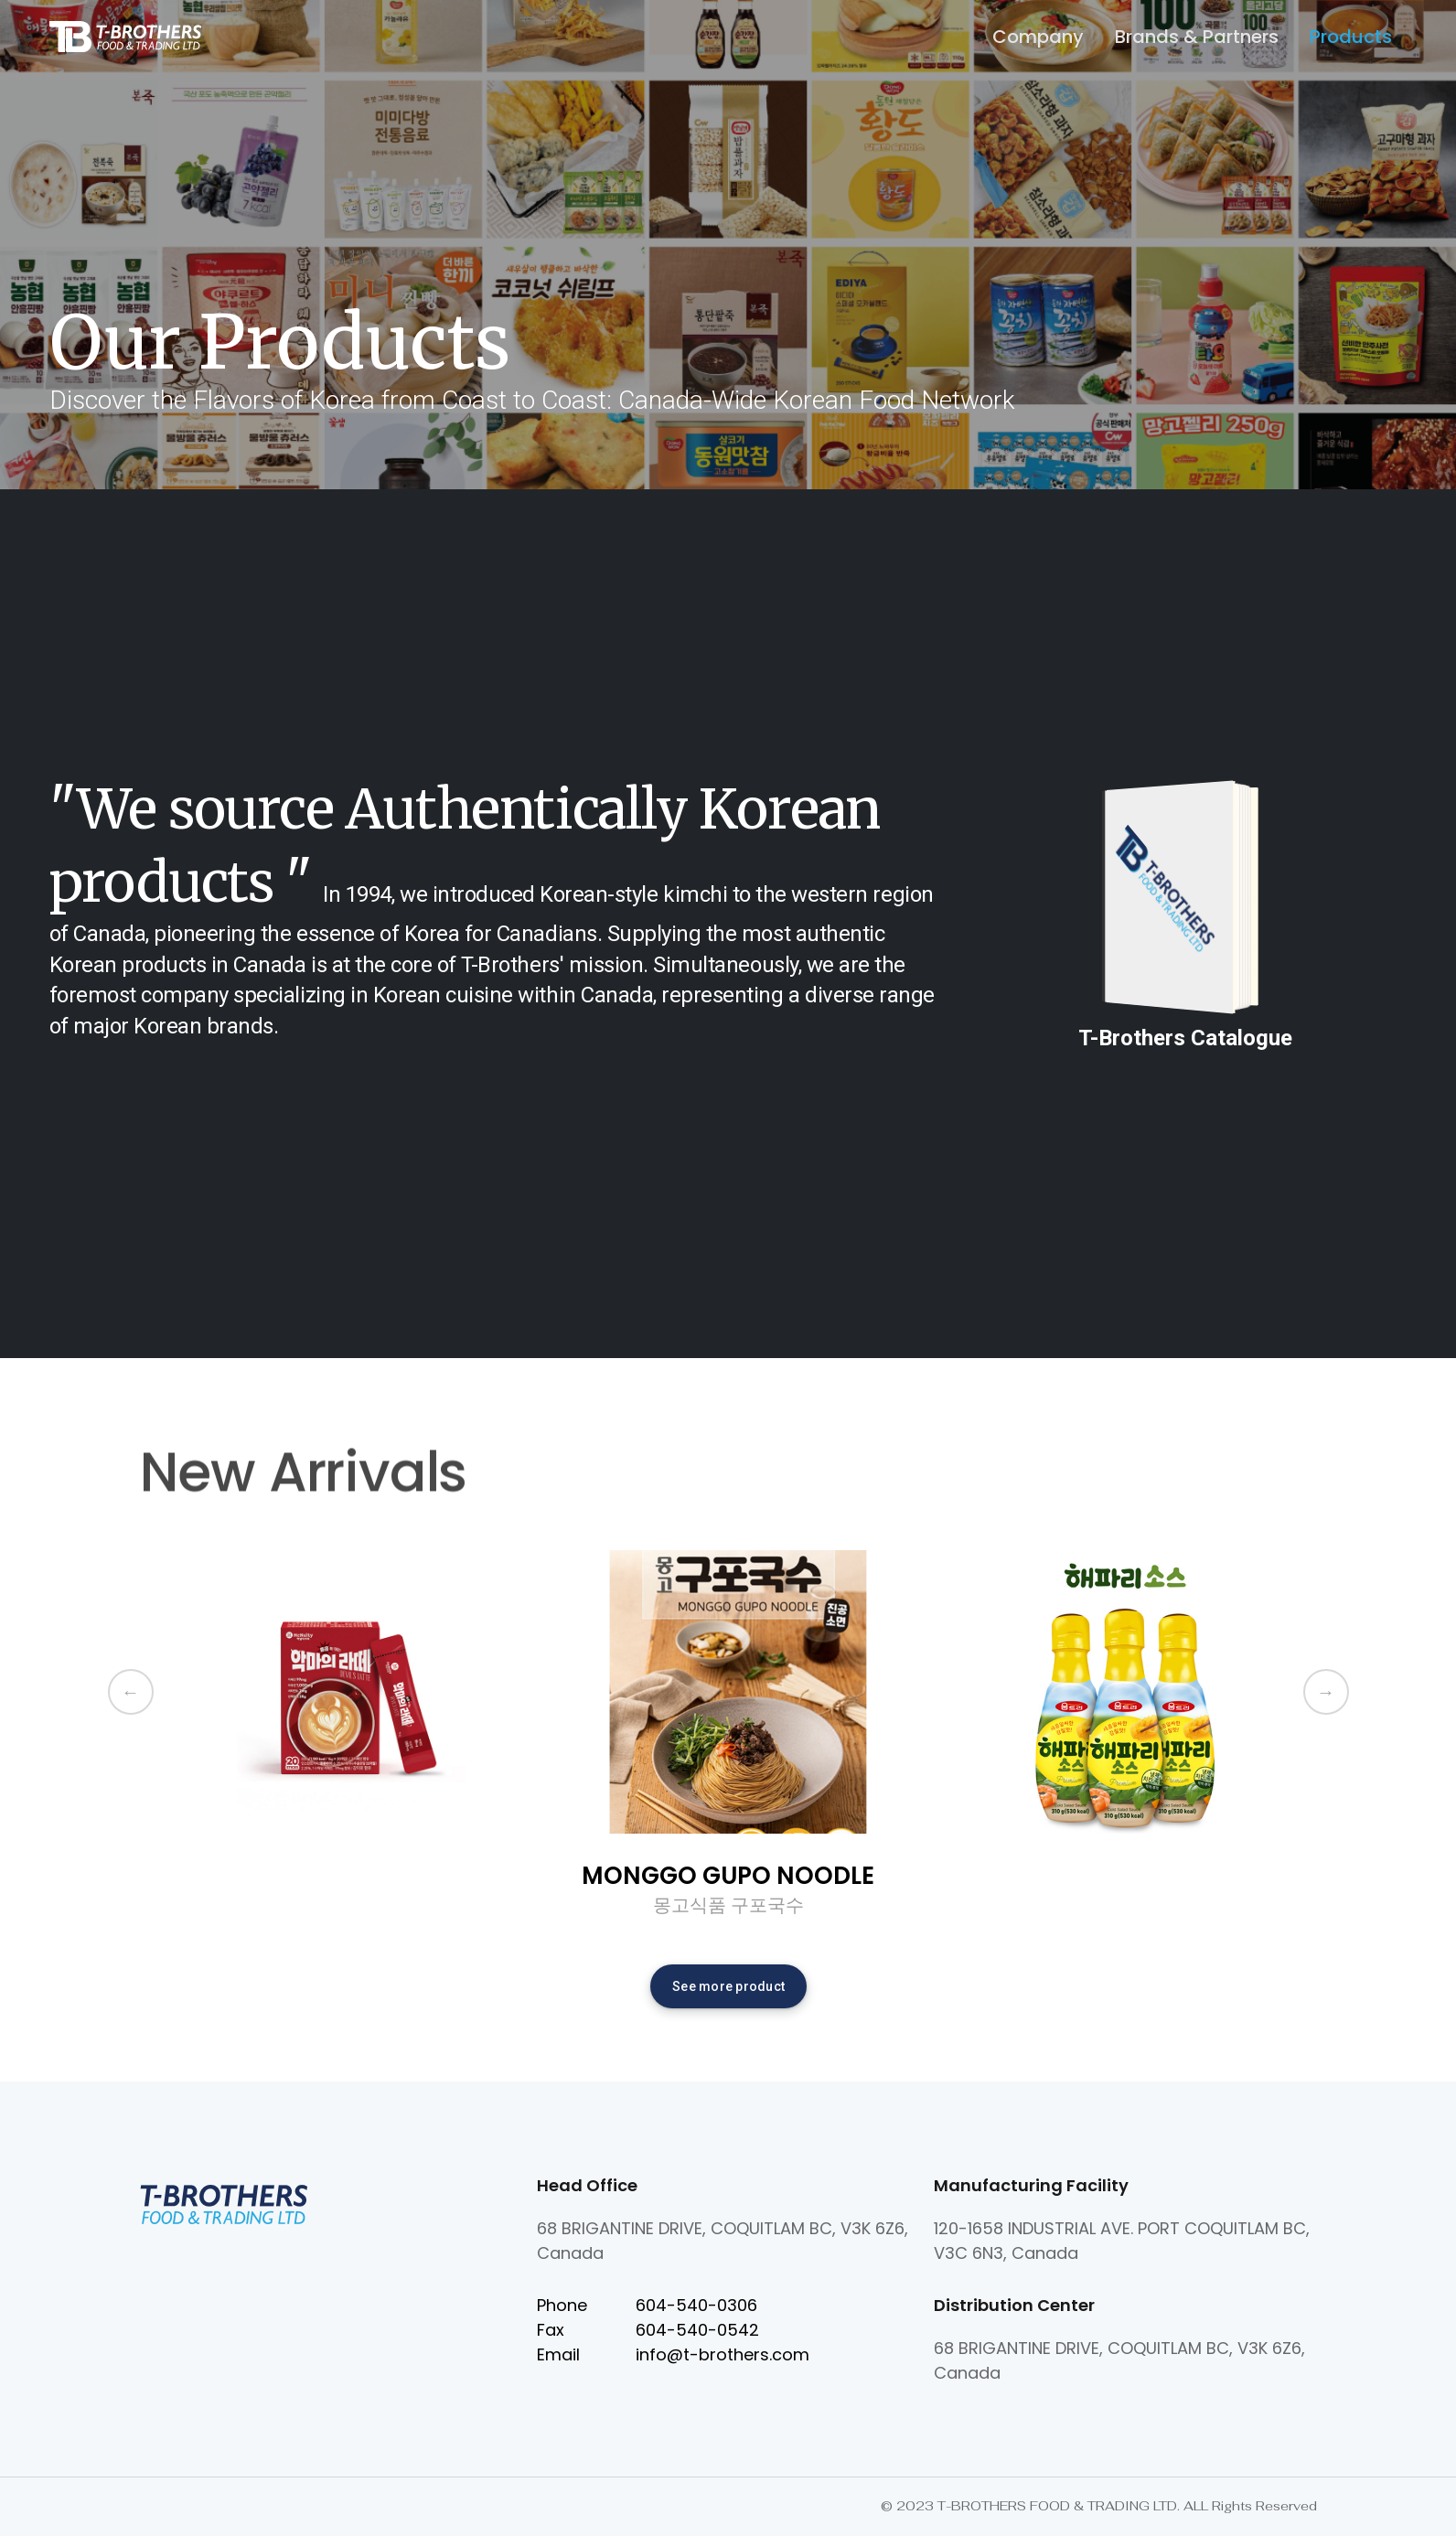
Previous (131, 1692)
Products (1351, 36)
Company (1038, 36)
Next (1326, 1692)
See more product (728, 1986)
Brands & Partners (1197, 36)
